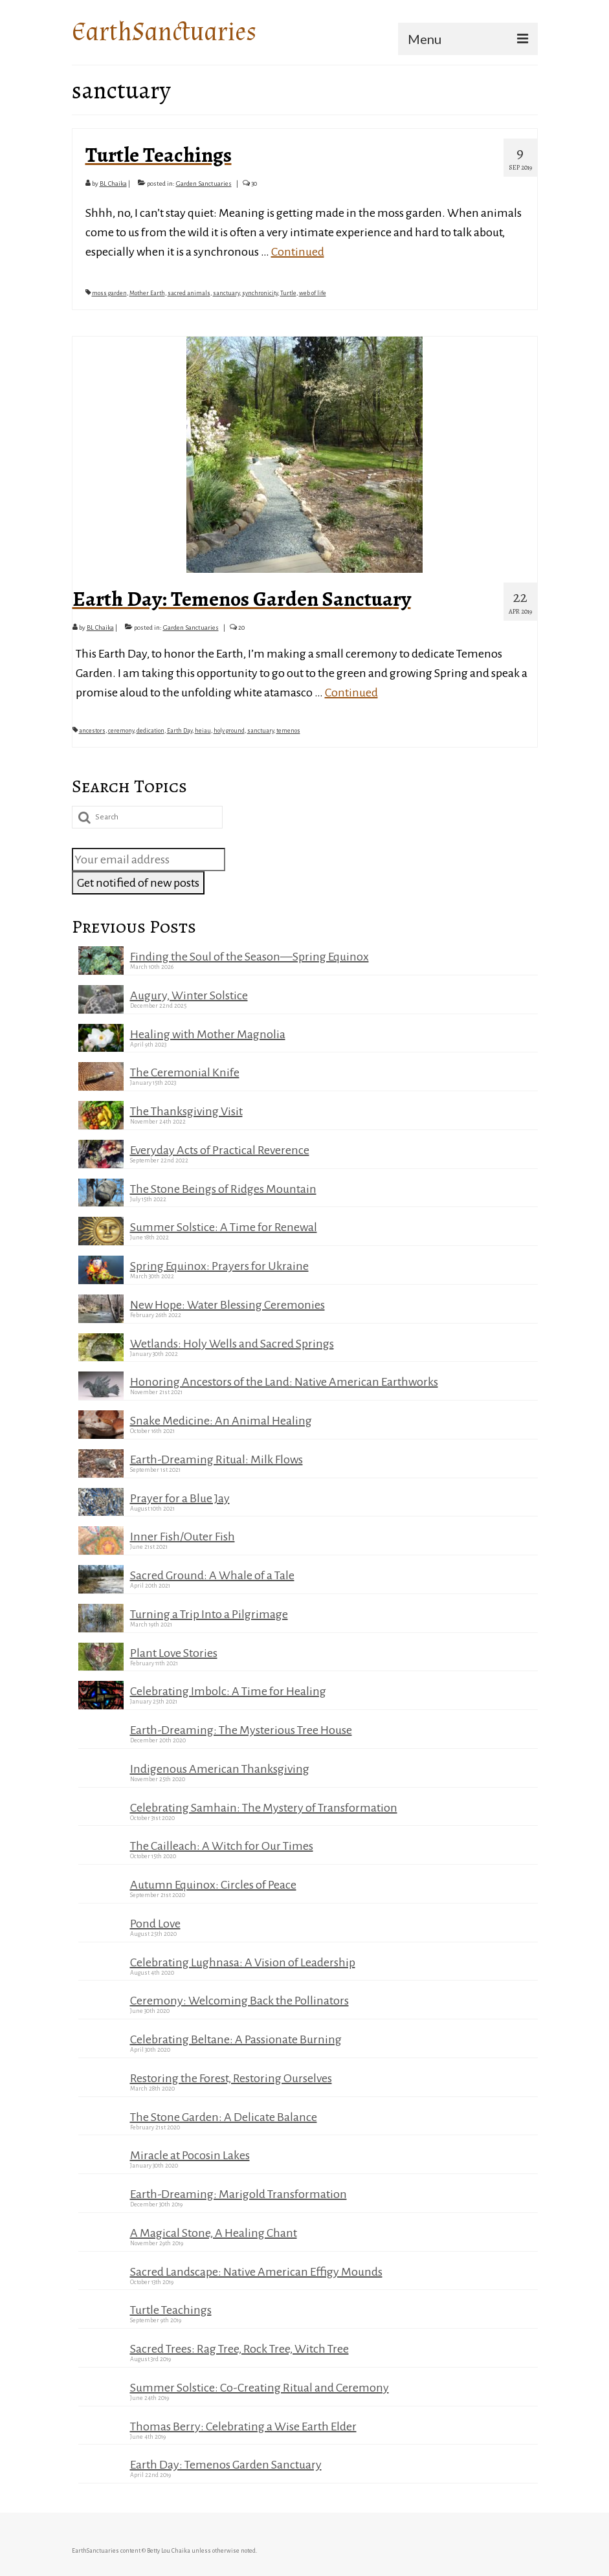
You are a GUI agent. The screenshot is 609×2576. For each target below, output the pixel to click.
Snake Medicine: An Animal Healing (221, 1420)
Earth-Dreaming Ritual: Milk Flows (216, 1459)
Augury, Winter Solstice (189, 995)
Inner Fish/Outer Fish (182, 1536)
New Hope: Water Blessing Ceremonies (227, 1304)
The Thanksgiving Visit (186, 1111)
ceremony (121, 730)
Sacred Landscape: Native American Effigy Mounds (256, 2271)
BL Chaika (113, 183)
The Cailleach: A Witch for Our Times (221, 1845)
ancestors (92, 730)
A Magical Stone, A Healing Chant (213, 2232)
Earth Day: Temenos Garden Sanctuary (226, 2464)
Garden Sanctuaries (204, 183)
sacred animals (189, 293)
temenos (288, 730)
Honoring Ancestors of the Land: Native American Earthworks (284, 1381)
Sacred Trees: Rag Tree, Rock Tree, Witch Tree (239, 2348)
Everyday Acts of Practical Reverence (219, 1150)
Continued (297, 251)
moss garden (109, 293)
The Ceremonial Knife (184, 1072)
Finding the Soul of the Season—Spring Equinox (249, 956)
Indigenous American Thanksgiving (219, 1768)
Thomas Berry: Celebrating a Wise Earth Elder (243, 2426)
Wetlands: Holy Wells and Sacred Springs (232, 1343)
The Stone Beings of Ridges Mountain (223, 1189)
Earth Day (179, 730)
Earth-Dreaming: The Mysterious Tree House (241, 1730)
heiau (203, 730)
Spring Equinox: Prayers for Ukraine (219, 1266)
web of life (312, 293)
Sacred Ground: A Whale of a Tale (212, 1575)
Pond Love (155, 1923)
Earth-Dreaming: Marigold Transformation (238, 2194)
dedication (150, 730)
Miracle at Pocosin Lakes (190, 2155)
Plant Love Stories (173, 1653)
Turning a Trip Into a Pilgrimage (209, 1614)
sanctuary (226, 293)
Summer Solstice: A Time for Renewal (223, 1227)
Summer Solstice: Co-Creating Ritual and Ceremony (259, 2387)
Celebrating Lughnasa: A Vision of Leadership (242, 1962)
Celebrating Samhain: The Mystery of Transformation (263, 1807)
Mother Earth (147, 293)
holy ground (229, 730)
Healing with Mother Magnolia (207, 1034)
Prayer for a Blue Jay (180, 1498)
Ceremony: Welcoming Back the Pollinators (239, 2000)
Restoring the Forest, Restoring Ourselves (231, 2078)
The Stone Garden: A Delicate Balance (223, 2117)
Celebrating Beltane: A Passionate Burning (236, 2039)
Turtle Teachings (171, 2310)
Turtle (288, 293)
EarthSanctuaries (164, 32)
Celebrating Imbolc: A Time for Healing (228, 1691)
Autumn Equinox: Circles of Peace (213, 1884)
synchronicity (260, 293)
